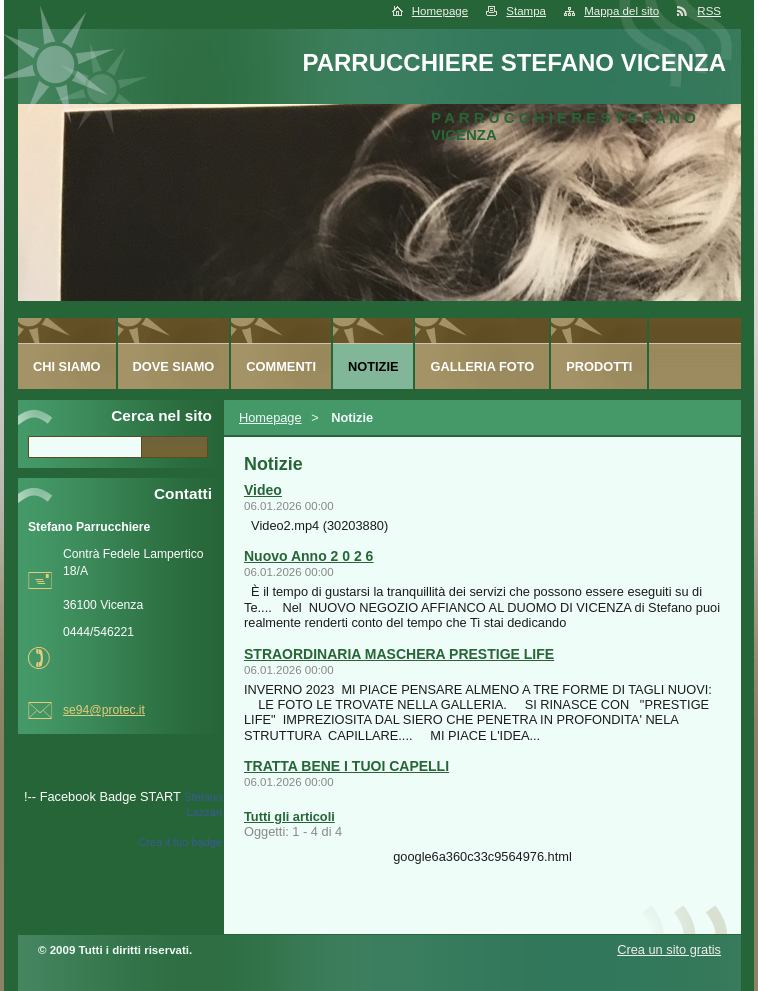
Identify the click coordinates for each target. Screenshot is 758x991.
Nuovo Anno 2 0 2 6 (308, 556)
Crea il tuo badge (180, 842)
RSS (709, 11)
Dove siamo (174, 366)
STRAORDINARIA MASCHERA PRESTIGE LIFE (399, 654)
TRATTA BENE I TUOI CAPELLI (346, 766)
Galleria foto (482, 366)
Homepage (440, 11)
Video (263, 490)
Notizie (373, 366)
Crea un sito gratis (669, 949)
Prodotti (599, 366)
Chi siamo (67, 366)
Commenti (281, 366)
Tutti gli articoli (289, 816)
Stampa (526, 11)
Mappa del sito (621, 11)
